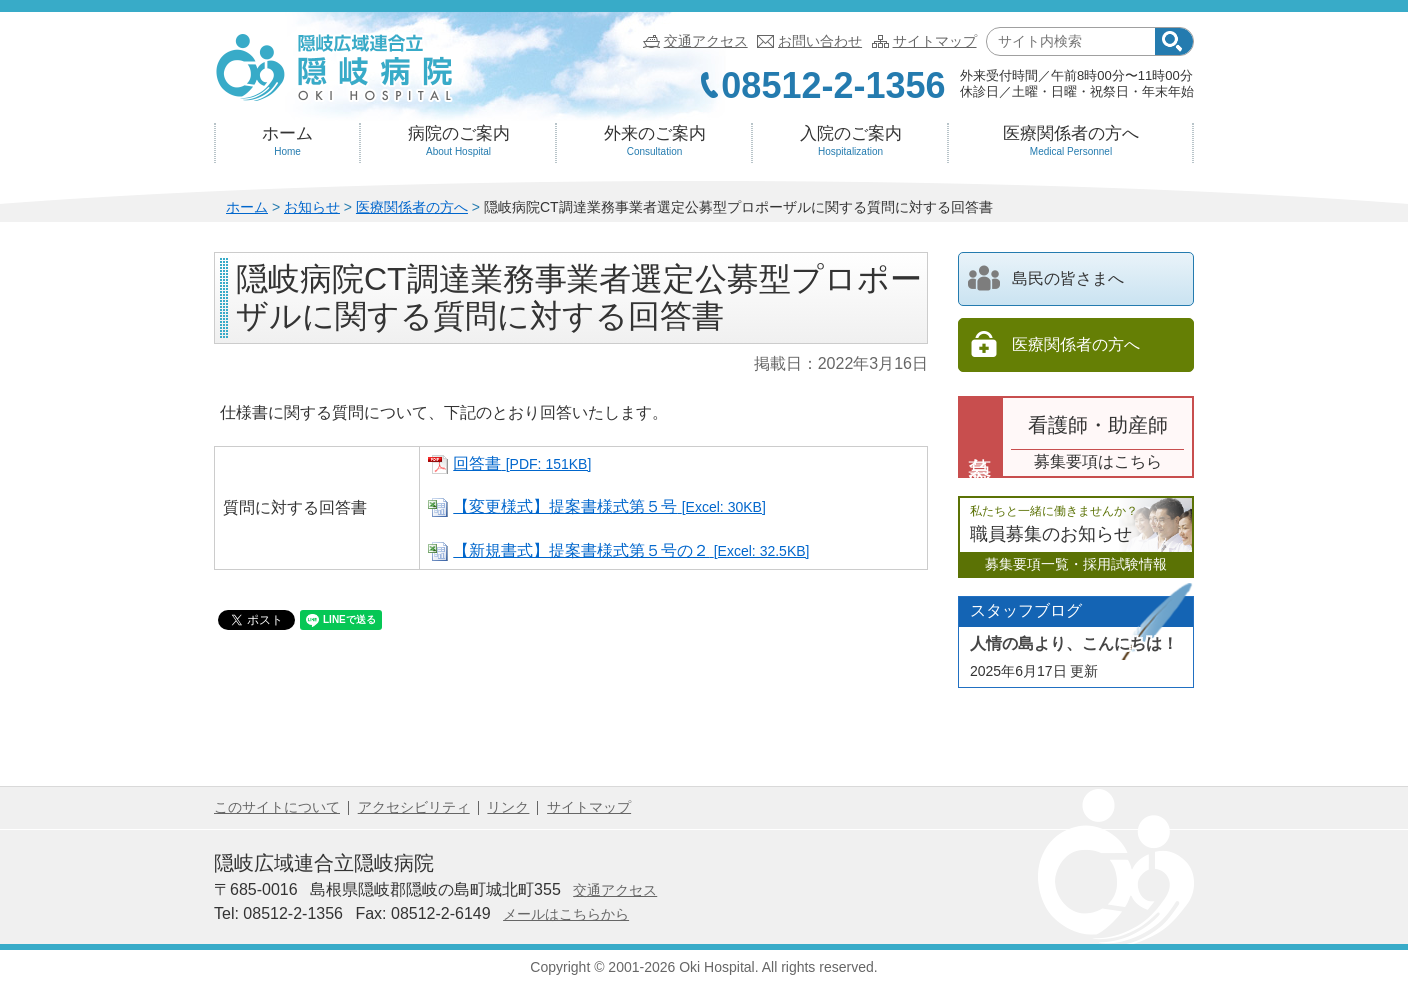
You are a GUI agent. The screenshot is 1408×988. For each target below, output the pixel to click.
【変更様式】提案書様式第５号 (609, 506)
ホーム (287, 141)
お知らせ (312, 207)
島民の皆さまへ (1046, 278)
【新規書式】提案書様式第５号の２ (631, 550)
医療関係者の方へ (1071, 141)
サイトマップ (935, 41)
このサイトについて (277, 807)
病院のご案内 (458, 141)
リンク (508, 807)
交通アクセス (706, 41)
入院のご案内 (850, 141)
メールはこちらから (566, 914)
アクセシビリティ (414, 807)
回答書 (522, 463)
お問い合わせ (820, 41)
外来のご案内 (654, 141)
